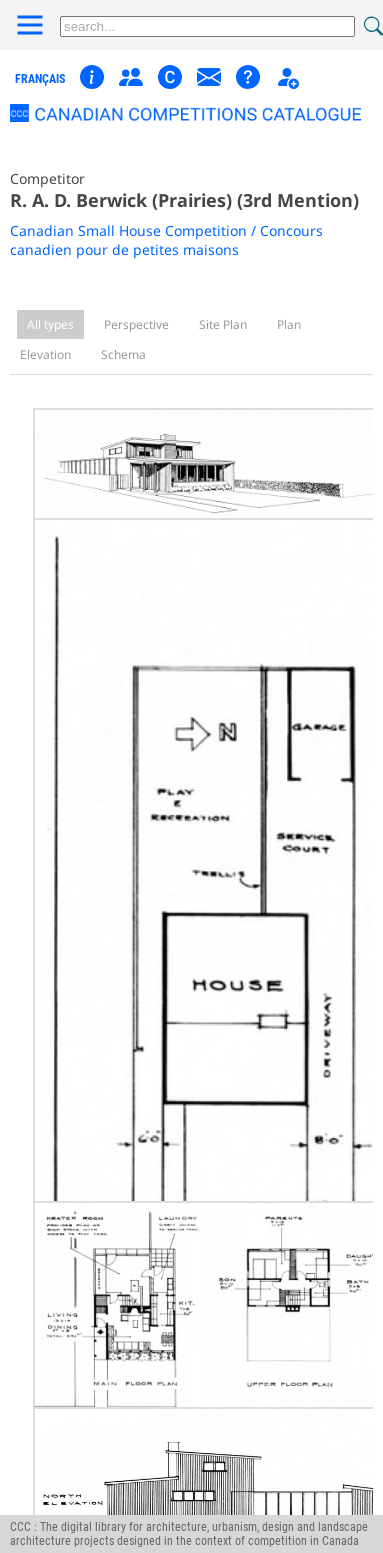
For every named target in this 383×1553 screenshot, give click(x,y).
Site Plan (223, 324)
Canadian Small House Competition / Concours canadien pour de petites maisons (166, 240)
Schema (123, 354)
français (40, 79)
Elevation (45, 354)
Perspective (136, 324)
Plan (289, 324)
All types (50, 324)
